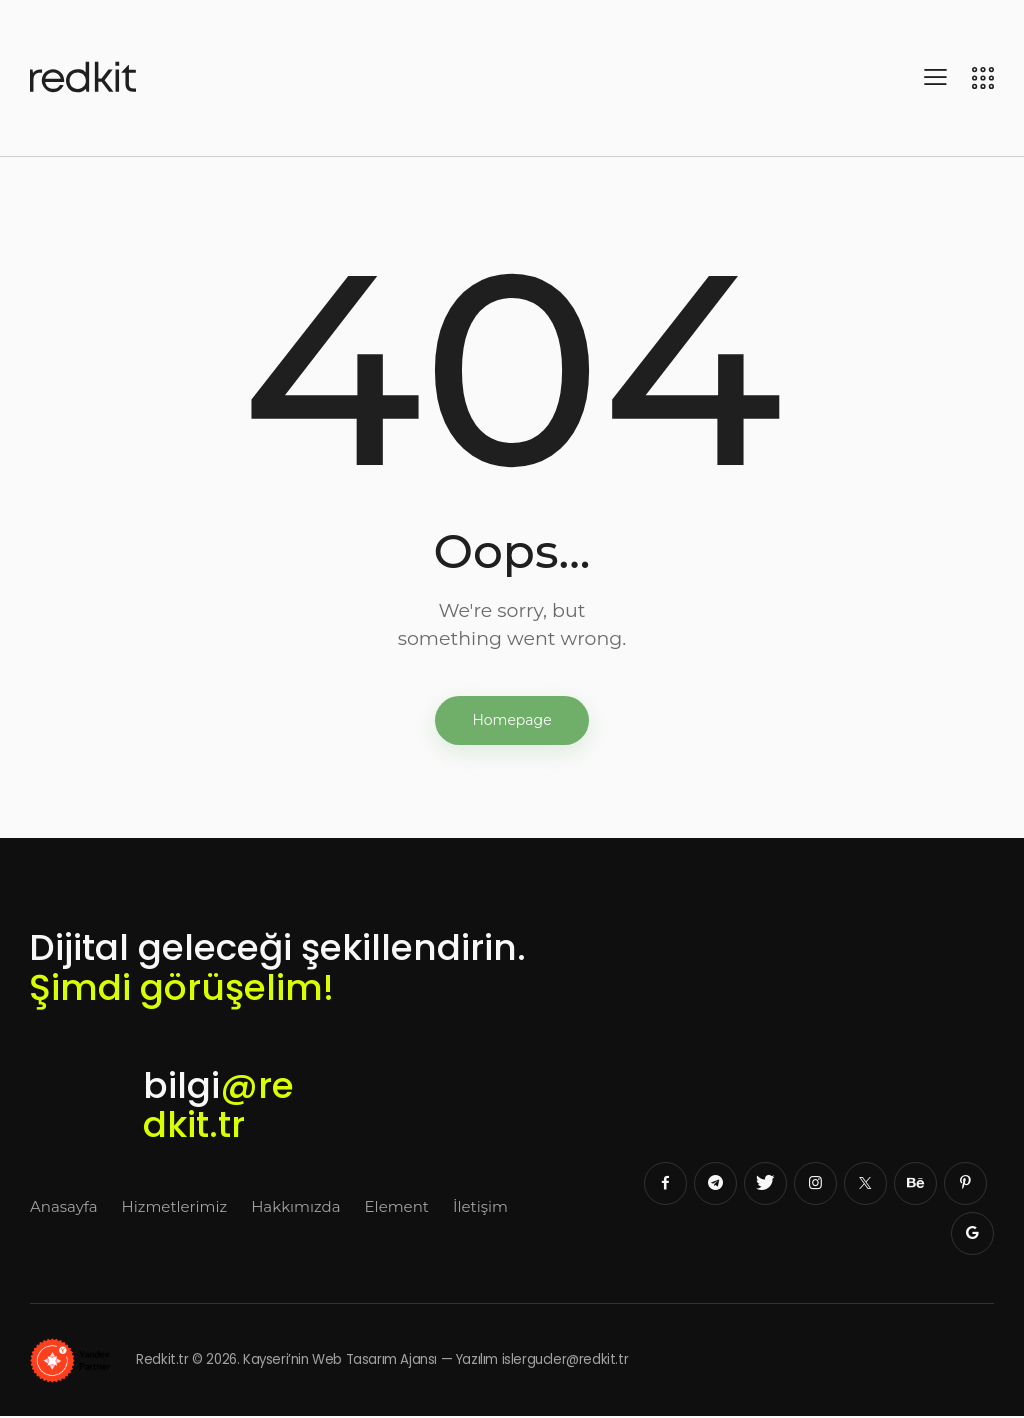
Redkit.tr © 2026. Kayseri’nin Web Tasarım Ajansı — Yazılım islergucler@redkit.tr (343, 1362)
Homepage (511, 721)
